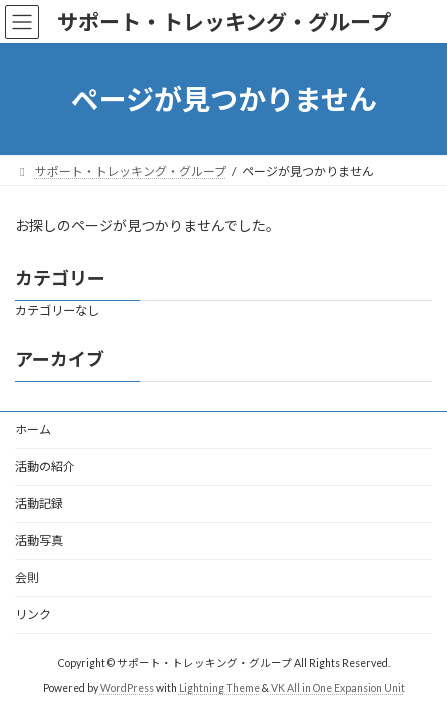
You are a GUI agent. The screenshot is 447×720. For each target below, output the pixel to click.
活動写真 (39, 540)
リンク (33, 614)
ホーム (33, 429)
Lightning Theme (219, 687)
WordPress (127, 687)
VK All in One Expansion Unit (338, 687)
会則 (27, 577)
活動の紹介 (45, 466)
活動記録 (39, 503)
